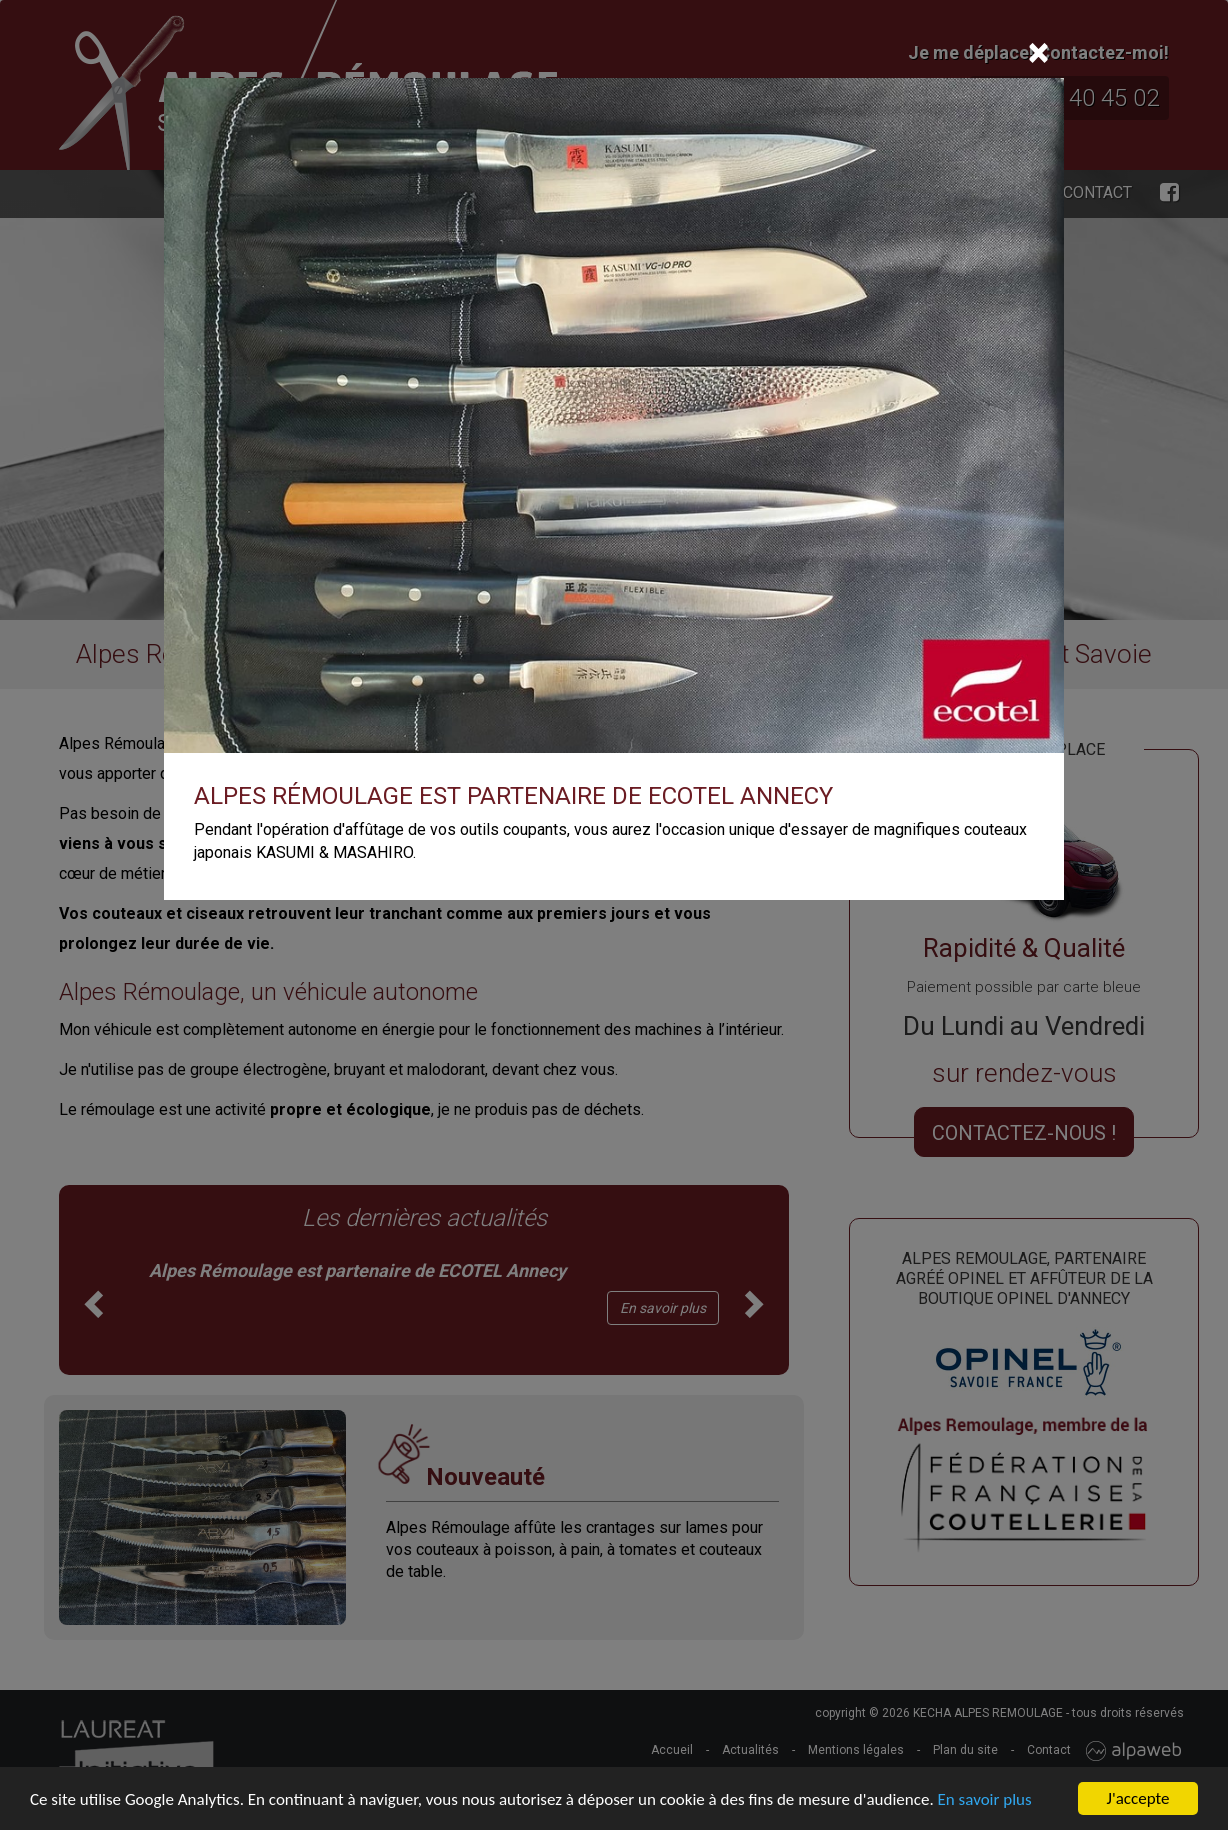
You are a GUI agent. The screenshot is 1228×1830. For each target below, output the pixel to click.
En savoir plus (985, 1800)
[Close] (1038, 53)
